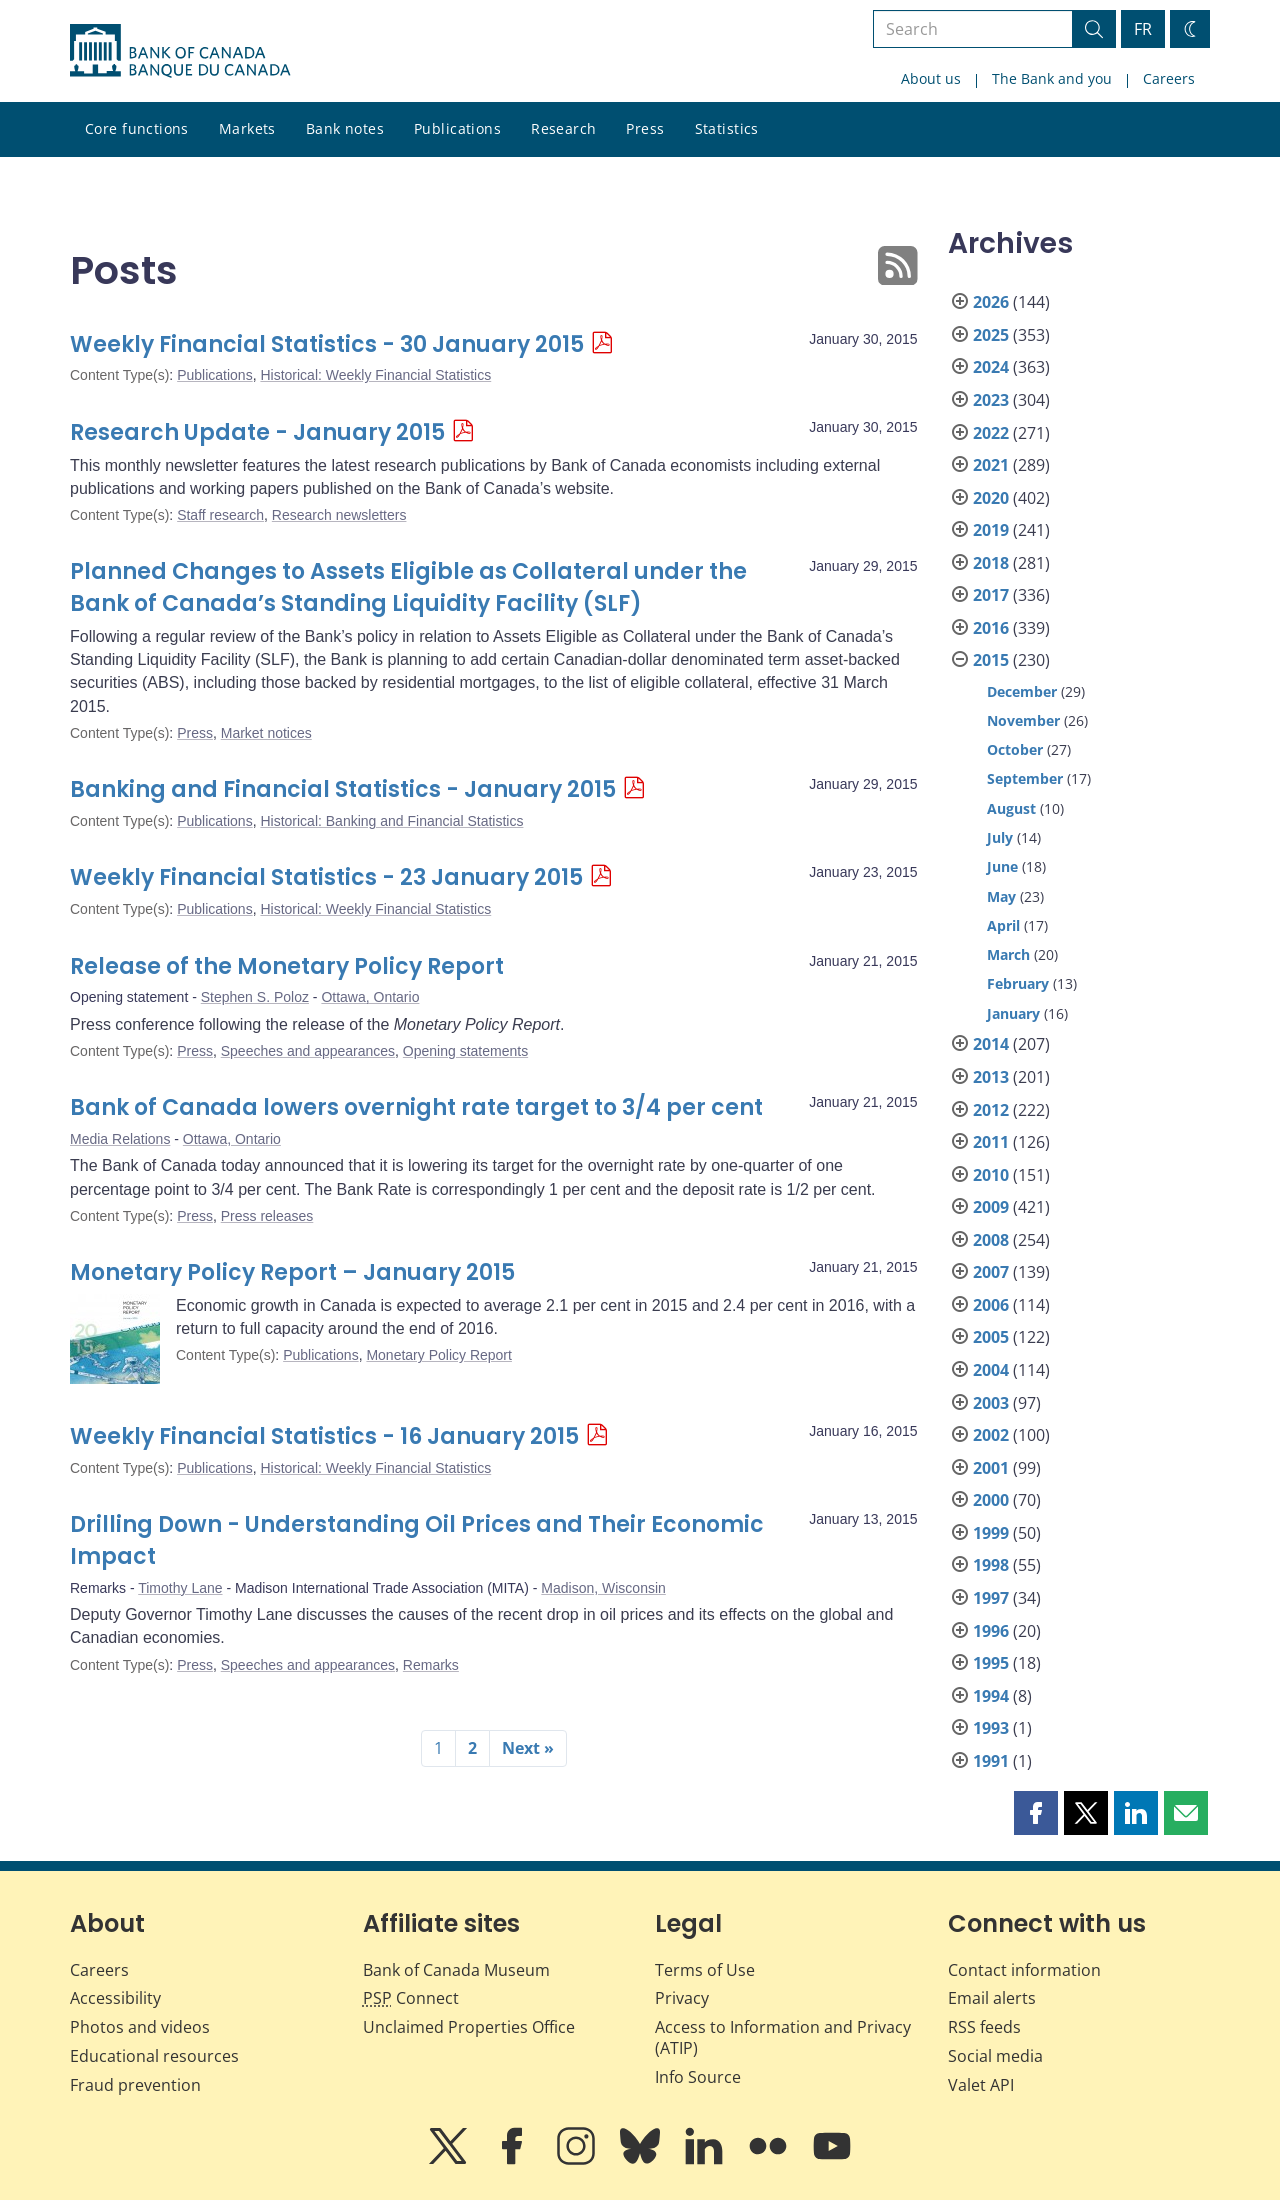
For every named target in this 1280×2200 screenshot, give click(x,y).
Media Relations (120, 1139)
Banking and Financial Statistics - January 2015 (343, 789)
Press (645, 128)
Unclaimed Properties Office (469, 2027)
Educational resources (154, 2056)
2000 (991, 1500)
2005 (991, 1337)
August (1011, 808)
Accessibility (115, 1998)
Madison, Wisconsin (603, 1588)
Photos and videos (140, 2027)
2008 (991, 1240)
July (1000, 837)
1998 (991, 1565)
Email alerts (992, 1998)
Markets (247, 128)
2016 (991, 628)
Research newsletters (339, 515)
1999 (991, 1533)
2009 (991, 1207)
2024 (991, 367)
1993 (991, 1728)
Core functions (137, 128)
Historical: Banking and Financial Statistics (391, 821)
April (1003, 925)
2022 (991, 433)
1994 (991, 1696)
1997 (991, 1598)
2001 (991, 1468)
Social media (995, 2056)
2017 (991, 595)
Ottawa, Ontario (370, 997)
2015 (991, 660)
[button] (1036, 1813)
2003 (991, 1403)
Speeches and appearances (308, 1051)
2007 (991, 1272)
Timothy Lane (180, 1588)
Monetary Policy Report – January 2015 (292, 1272)
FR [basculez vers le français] (1143, 29)
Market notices (266, 733)
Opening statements (465, 1051)
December (1022, 691)
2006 (991, 1305)
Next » (528, 1748)
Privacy (682, 1998)
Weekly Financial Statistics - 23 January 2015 (326, 877)
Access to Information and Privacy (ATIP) (783, 2037)
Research (563, 128)
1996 (991, 1631)
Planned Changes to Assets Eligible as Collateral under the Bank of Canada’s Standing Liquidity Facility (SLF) (408, 587)
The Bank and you (1052, 78)
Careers (1169, 78)
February (1018, 983)
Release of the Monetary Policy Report (287, 966)
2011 (991, 1142)
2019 (991, 530)
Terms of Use (705, 1970)
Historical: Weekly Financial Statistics (375, 375)
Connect (411, 1998)
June (1002, 866)
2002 (991, 1435)
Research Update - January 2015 (257, 432)
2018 (991, 563)
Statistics (727, 128)
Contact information (1024, 1970)
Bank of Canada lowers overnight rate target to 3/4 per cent (416, 1107)
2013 (991, 1077)
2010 (991, 1175)
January (1013, 1013)
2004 (991, 1370)
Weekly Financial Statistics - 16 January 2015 (324, 1436)
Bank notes (345, 128)
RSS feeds (984, 2027)
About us (931, 78)
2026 (991, 302)
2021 (991, 465)
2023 (991, 400)
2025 (991, 335)
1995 (991, 1663)
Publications (457, 128)
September (1025, 778)
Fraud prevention (135, 2085)
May (1001, 896)
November (1023, 720)
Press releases (267, 1216)
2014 (991, 1044)
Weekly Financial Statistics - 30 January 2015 (327, 344)
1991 (991, 1761)
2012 (991, 1110)
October (1015, 749)
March (1008, 954)
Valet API (981, 2085)
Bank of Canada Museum (456, 1970)
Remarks (431, 1665)
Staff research (220, 515)
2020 (991, 498)
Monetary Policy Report (439, 1355)
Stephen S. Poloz (255, 997)
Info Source (698, 2077)
